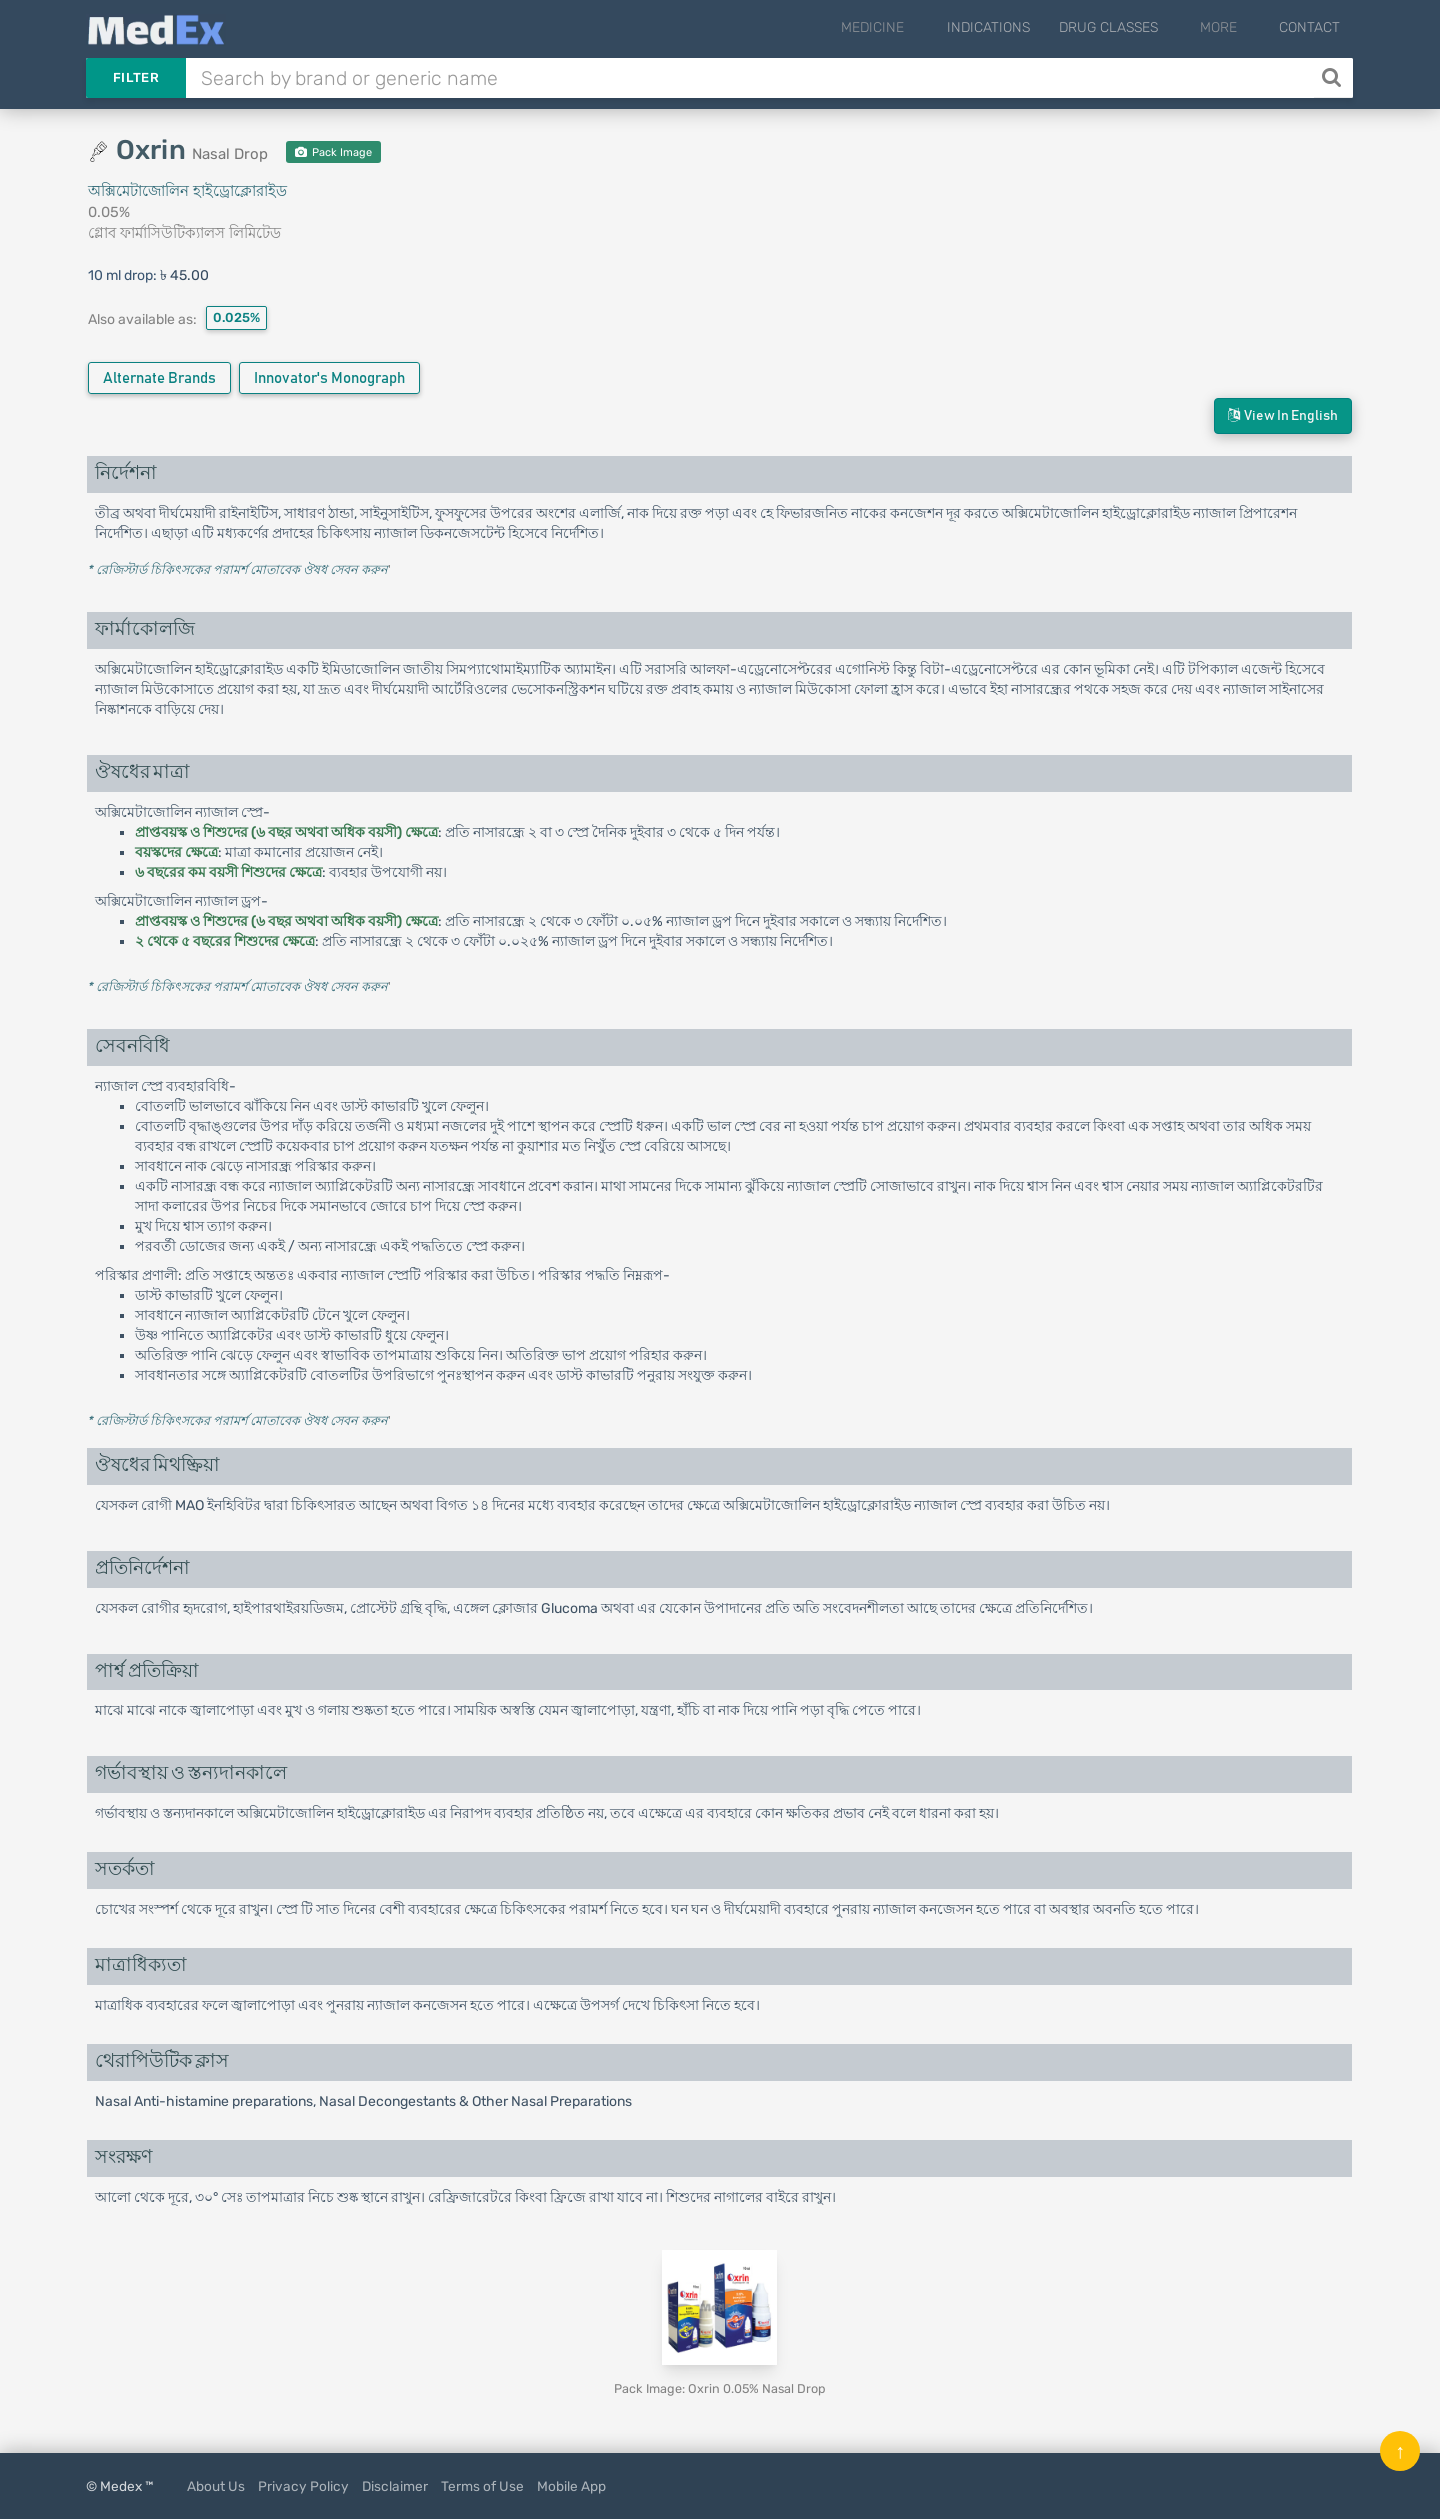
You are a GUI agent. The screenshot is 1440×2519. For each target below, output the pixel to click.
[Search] (1333, 78)
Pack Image (333, 152)
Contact (1309, 27)
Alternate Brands (159, 378)
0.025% (236, 317)
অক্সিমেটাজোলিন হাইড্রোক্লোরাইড (187, 191)
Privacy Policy (303, 2486)
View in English (1283, 415)
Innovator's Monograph (329, 378)
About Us (216, 2486)
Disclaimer (395, 2486)
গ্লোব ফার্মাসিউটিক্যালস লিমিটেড (184, 233)
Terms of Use (482, 2486)
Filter (136, 77)
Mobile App (571, 2486)
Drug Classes (1134, 27)
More (1231, 27)
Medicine (912, 27)
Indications (1014, 27)
